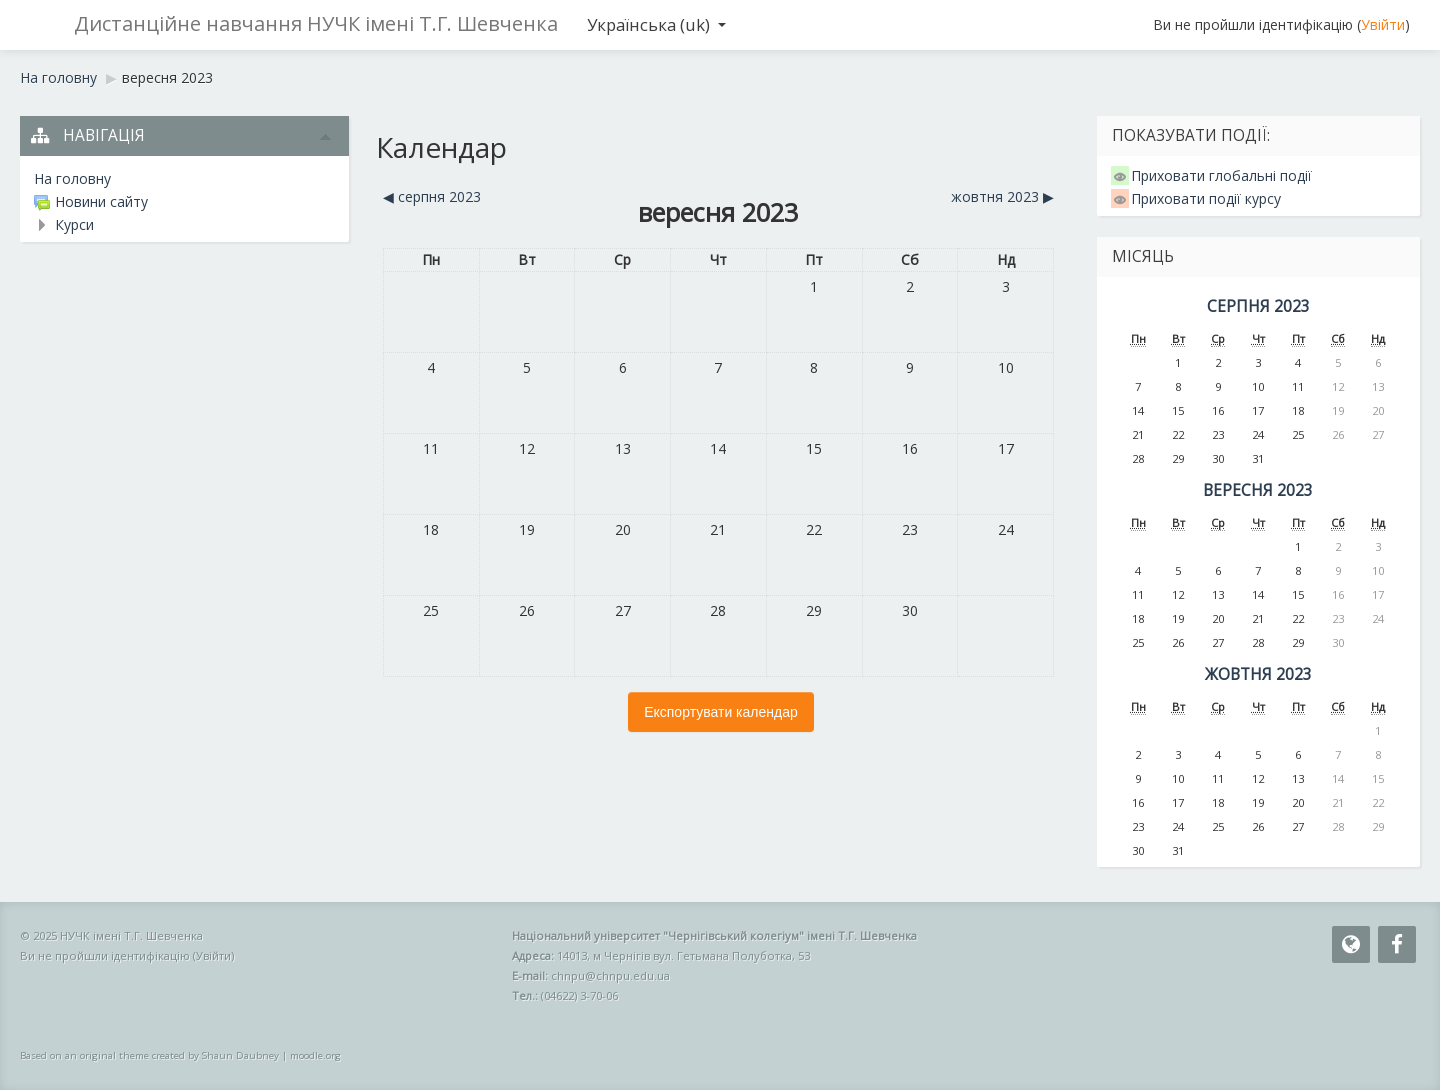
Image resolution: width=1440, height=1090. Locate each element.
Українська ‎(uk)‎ (656, 24)
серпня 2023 (1258, 306)
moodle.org (315, 1055)
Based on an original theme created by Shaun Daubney (149, 1055)
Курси (74, 224)
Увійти (1383, 24)
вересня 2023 (167, 77)
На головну (72, 178)
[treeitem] (184, 179)
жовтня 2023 (1258, 674)
